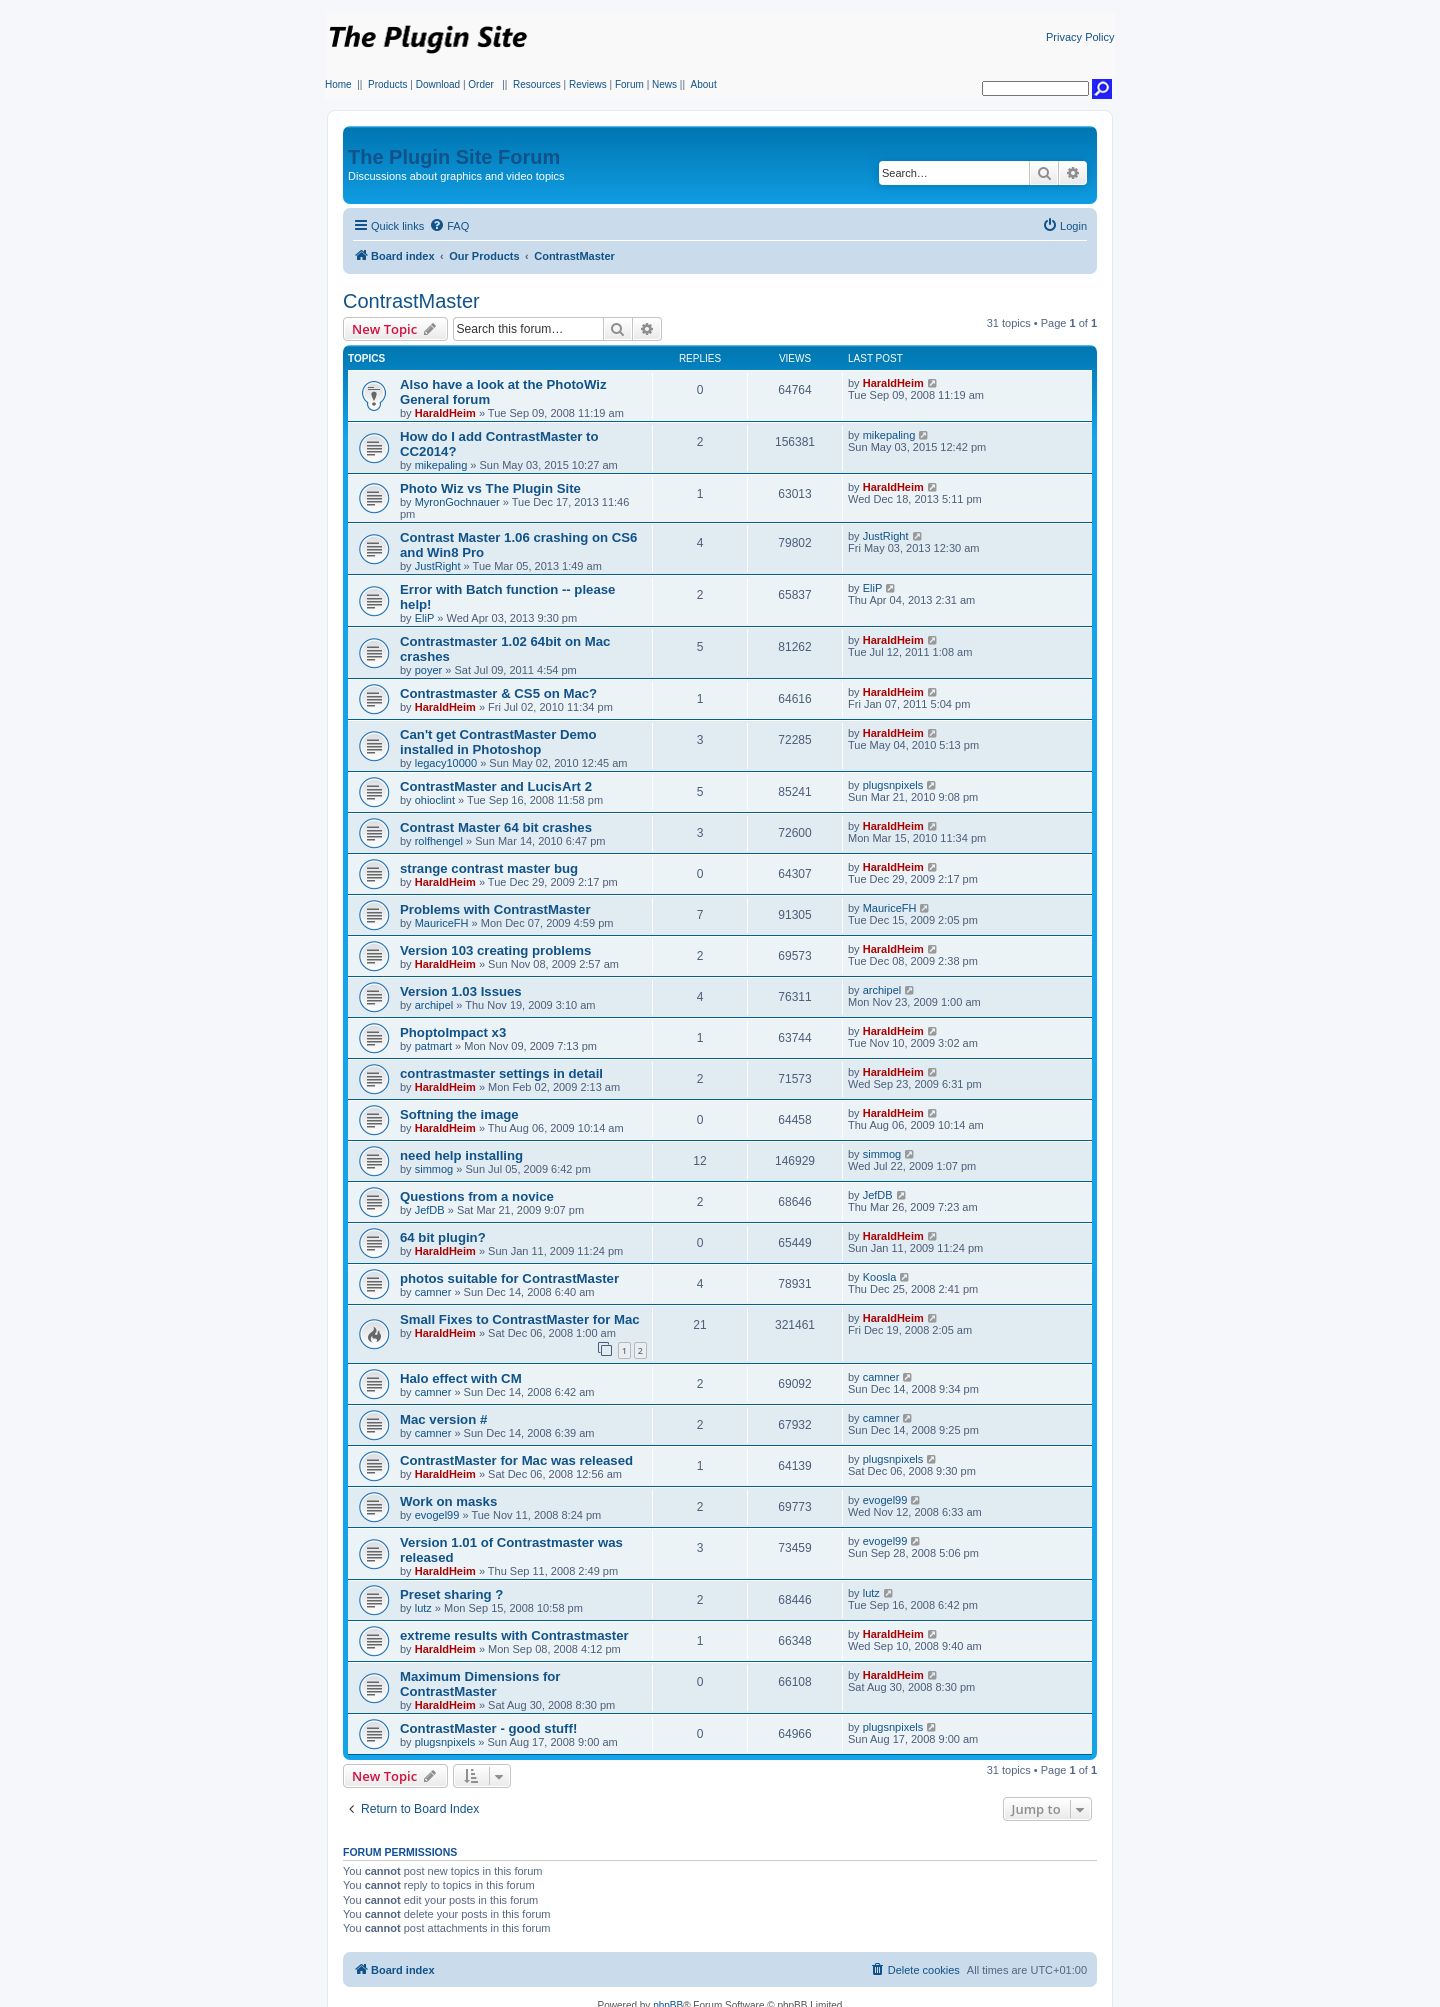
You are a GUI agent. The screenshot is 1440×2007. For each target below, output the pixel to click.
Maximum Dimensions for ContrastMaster (480, 1684)
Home (338, 84)
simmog (434, 1169)
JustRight (438, 566)
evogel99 (437, 1515)
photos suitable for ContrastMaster (509, 1278)
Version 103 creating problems (495, 950)
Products (387, 84)
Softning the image (459, 1114)
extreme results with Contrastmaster (514, 1635)
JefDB (430, 1210)
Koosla (880, 1277)
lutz (423, 1608)
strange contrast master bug (489, 868)
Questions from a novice (477, 1196)
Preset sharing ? (451, 1594)
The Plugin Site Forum (454, 157)
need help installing (461, 1155)
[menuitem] (449, 226)
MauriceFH (442, 923)
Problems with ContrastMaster (495, 909)
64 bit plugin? (443, 1237)
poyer (429, 670)
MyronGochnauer (457, 502)
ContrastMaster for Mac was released (516, 1460)
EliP (425, 618)
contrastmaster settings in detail (501, 1073)
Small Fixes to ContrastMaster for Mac (520, 1319)
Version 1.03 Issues (461, 991)
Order (481, 84)
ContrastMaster (411, 301)
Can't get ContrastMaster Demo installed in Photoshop (498, 742)
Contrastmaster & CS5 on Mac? (498, 693)
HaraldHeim (445, 413)
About (704, 84)
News (664, 84)
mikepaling (441, 465)
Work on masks (448, 1501)
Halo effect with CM (461, 1378)
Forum (629, 84)
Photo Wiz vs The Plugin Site (490, 488)
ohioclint (435, 800)
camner (433, 1292)
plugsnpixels (893, 785)
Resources (537, 84)
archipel (434, 1005)
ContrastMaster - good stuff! (488, 1728)
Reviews (588, 84)
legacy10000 (446, 763)
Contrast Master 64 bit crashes (496, 827)
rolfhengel (439, 841)
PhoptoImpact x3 (453, 1032)
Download (438, 84)
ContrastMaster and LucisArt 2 (496, 786)
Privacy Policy (1080, 37)
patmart (433, 1046)
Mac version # (443, 1419)
